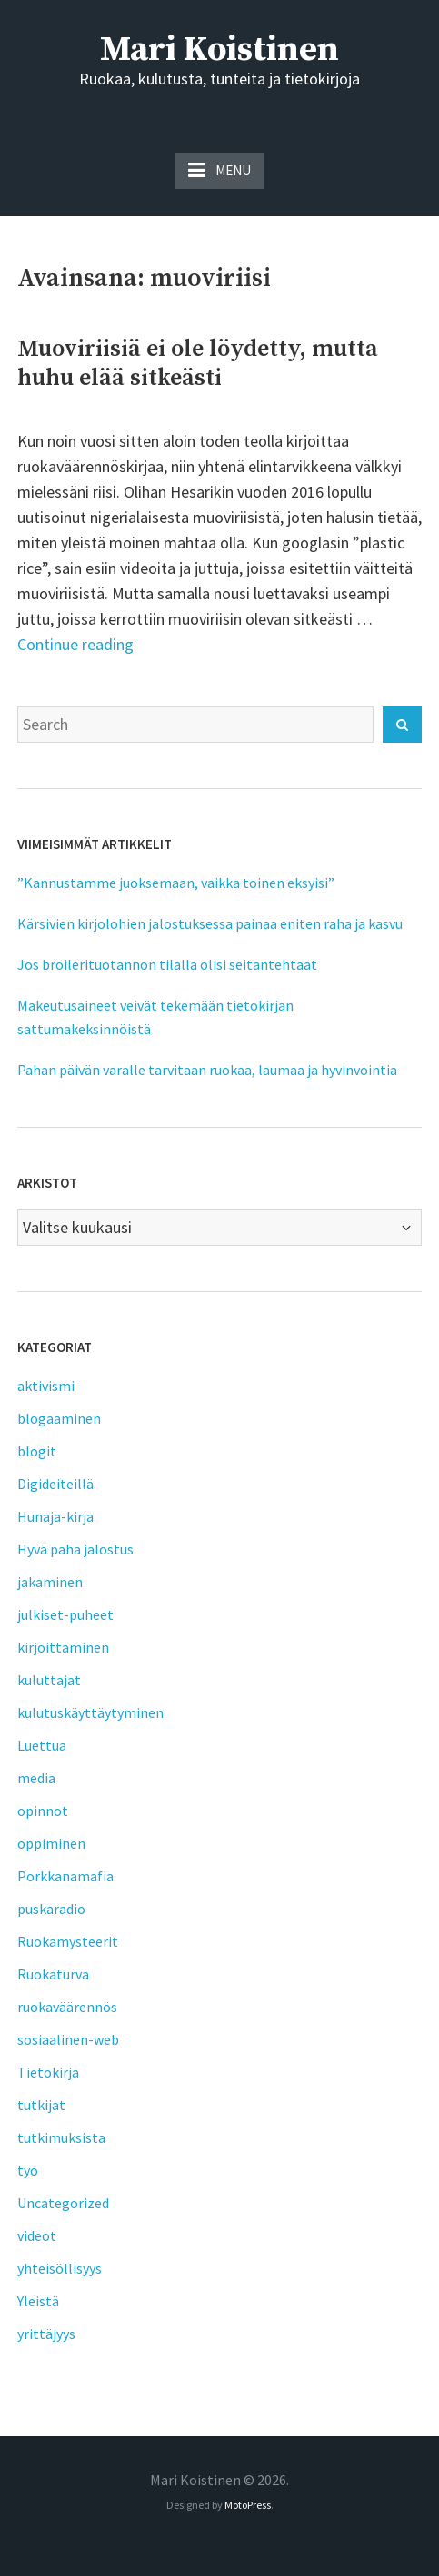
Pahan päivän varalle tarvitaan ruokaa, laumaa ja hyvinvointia (207, 1070)
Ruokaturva (53, 1974)
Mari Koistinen (219, 50)
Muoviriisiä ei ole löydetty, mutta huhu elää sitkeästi (197, 363)
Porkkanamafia (65, 1876)
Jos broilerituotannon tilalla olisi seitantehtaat (167, 964)
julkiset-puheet (65, 1614)
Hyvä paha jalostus (75, 1549)
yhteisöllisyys (59, 2268)
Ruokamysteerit (67, 1941)
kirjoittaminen (63, 1647)
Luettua (41, 1745)
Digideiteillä (55, 1484)
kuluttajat (49, 1680)
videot (36, 2235)
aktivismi (46, 1386)
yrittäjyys (46, 2333)
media (36, 1778)
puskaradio (51, 1909)
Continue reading (75, 644)
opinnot (42, 1810)
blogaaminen (59, 1418)
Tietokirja (48, 2072)
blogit (36, 1451)
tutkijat (41, 2105)
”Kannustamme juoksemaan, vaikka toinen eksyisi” (175, 882)
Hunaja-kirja (55, 1516)
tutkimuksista (61, 2137)
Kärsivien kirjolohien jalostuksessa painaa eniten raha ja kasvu (210, 923)
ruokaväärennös (67, 2007)
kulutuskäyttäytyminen (90, 1712)
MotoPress (247, 2505)
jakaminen (50, 1582)
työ (27, 2170)
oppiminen (51, 1843)
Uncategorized (63, 2203)
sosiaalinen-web (68, 2039)
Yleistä (38, 2301)
